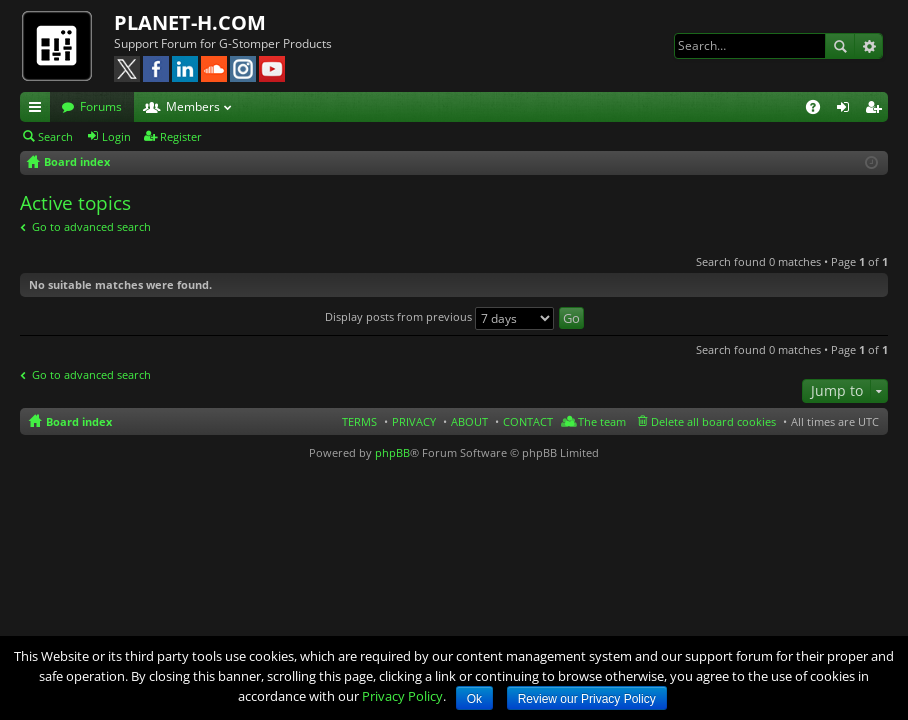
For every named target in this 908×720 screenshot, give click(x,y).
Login (116, 136)
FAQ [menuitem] (819, 110)
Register (181, 136)
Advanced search (868, 46)
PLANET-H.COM (190, 22)
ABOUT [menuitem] (469, 421)
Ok (474, 699)
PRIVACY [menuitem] (414, 421)
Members (193, 106)
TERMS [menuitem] (359, 421)
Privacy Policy (402, 696)
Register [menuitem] (877, 110)
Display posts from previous (439, 316)
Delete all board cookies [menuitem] (713, 421)
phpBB (392, 452)
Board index (79, 421)
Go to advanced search (91, 226)
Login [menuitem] (847, 110)
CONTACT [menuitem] (528, 421)
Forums (101, 106)
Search (840, 46)
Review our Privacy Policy (587, 699)
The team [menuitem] (602, 421)
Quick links (39, 110)
